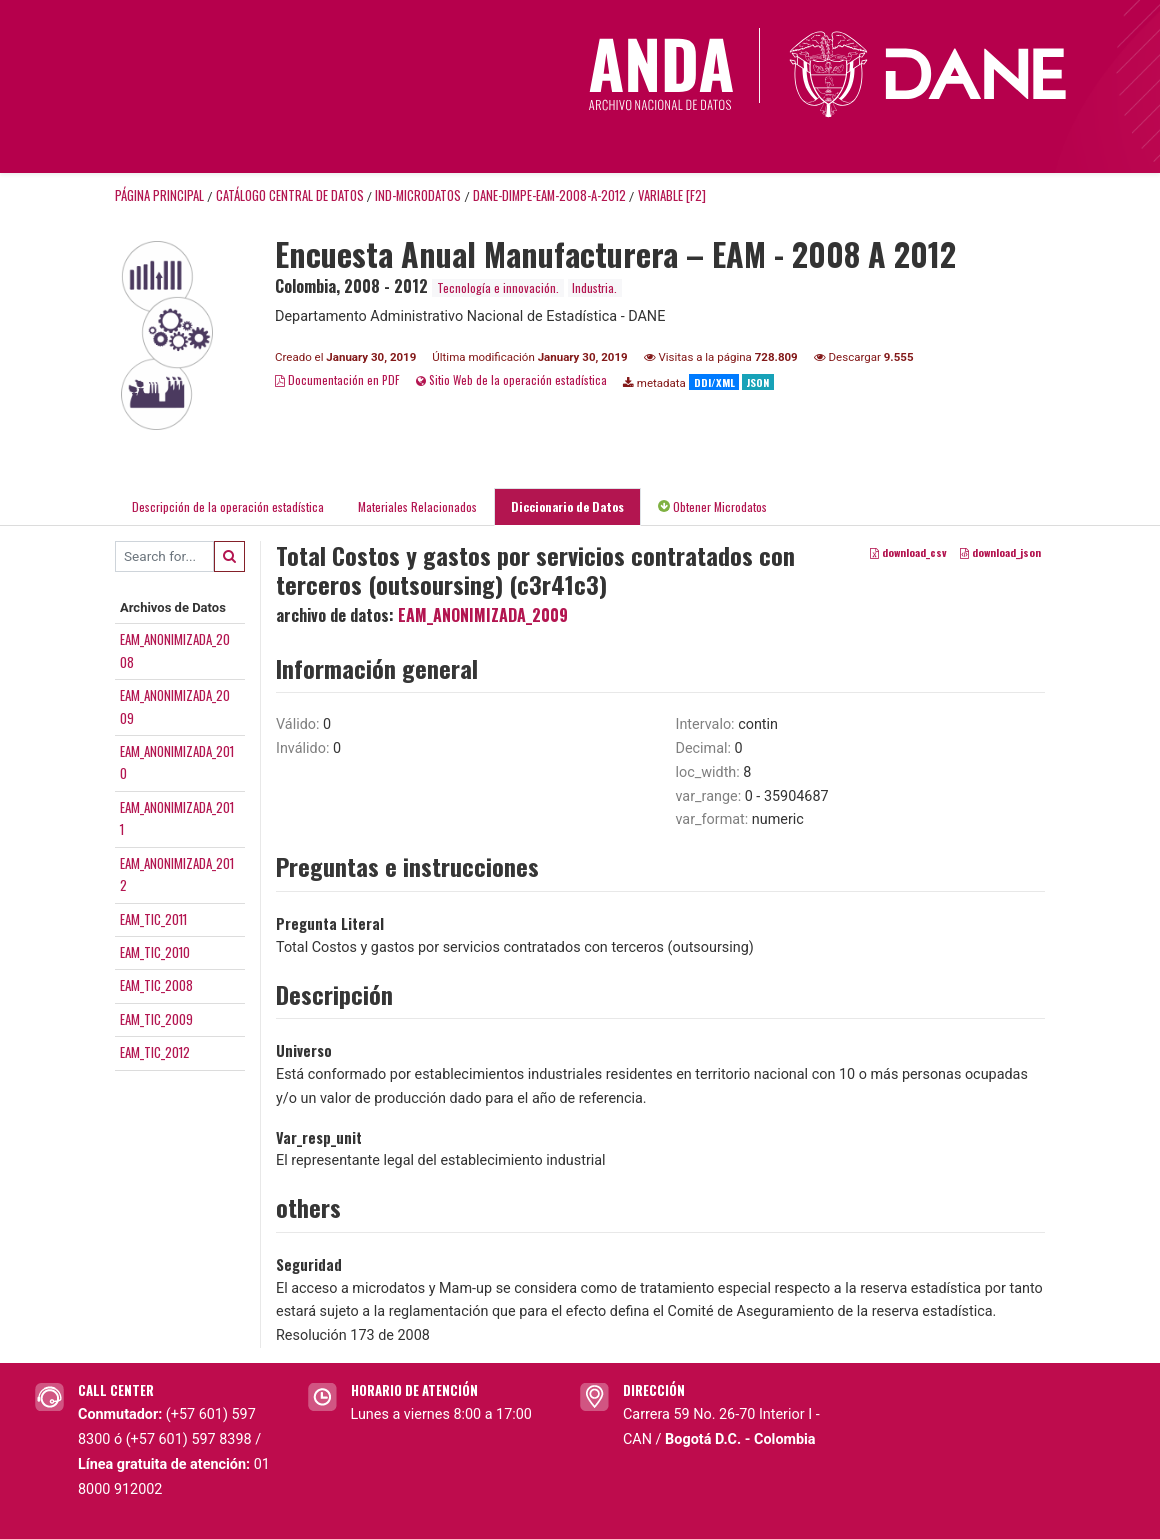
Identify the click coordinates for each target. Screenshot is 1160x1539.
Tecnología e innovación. (498, 287)
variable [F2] (672, 195)
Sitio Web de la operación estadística (511, 379)
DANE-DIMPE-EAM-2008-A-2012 (549, 195)
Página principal (159, 195)
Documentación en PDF (337, 379)
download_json (1000, 552)
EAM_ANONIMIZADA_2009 (483, 615)
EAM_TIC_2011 (153, 919)
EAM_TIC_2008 (156, 985)
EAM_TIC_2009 (156, 1019)
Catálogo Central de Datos (290, 195)
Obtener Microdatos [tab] (712, 506)
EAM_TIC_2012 (155, 1052)
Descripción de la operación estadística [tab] (228, 506)
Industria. (594, 287)
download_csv (908, 552)
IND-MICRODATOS (418, 195)
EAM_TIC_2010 (155, 952)
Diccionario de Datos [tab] (567, 506)
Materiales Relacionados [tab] (417, 506)
